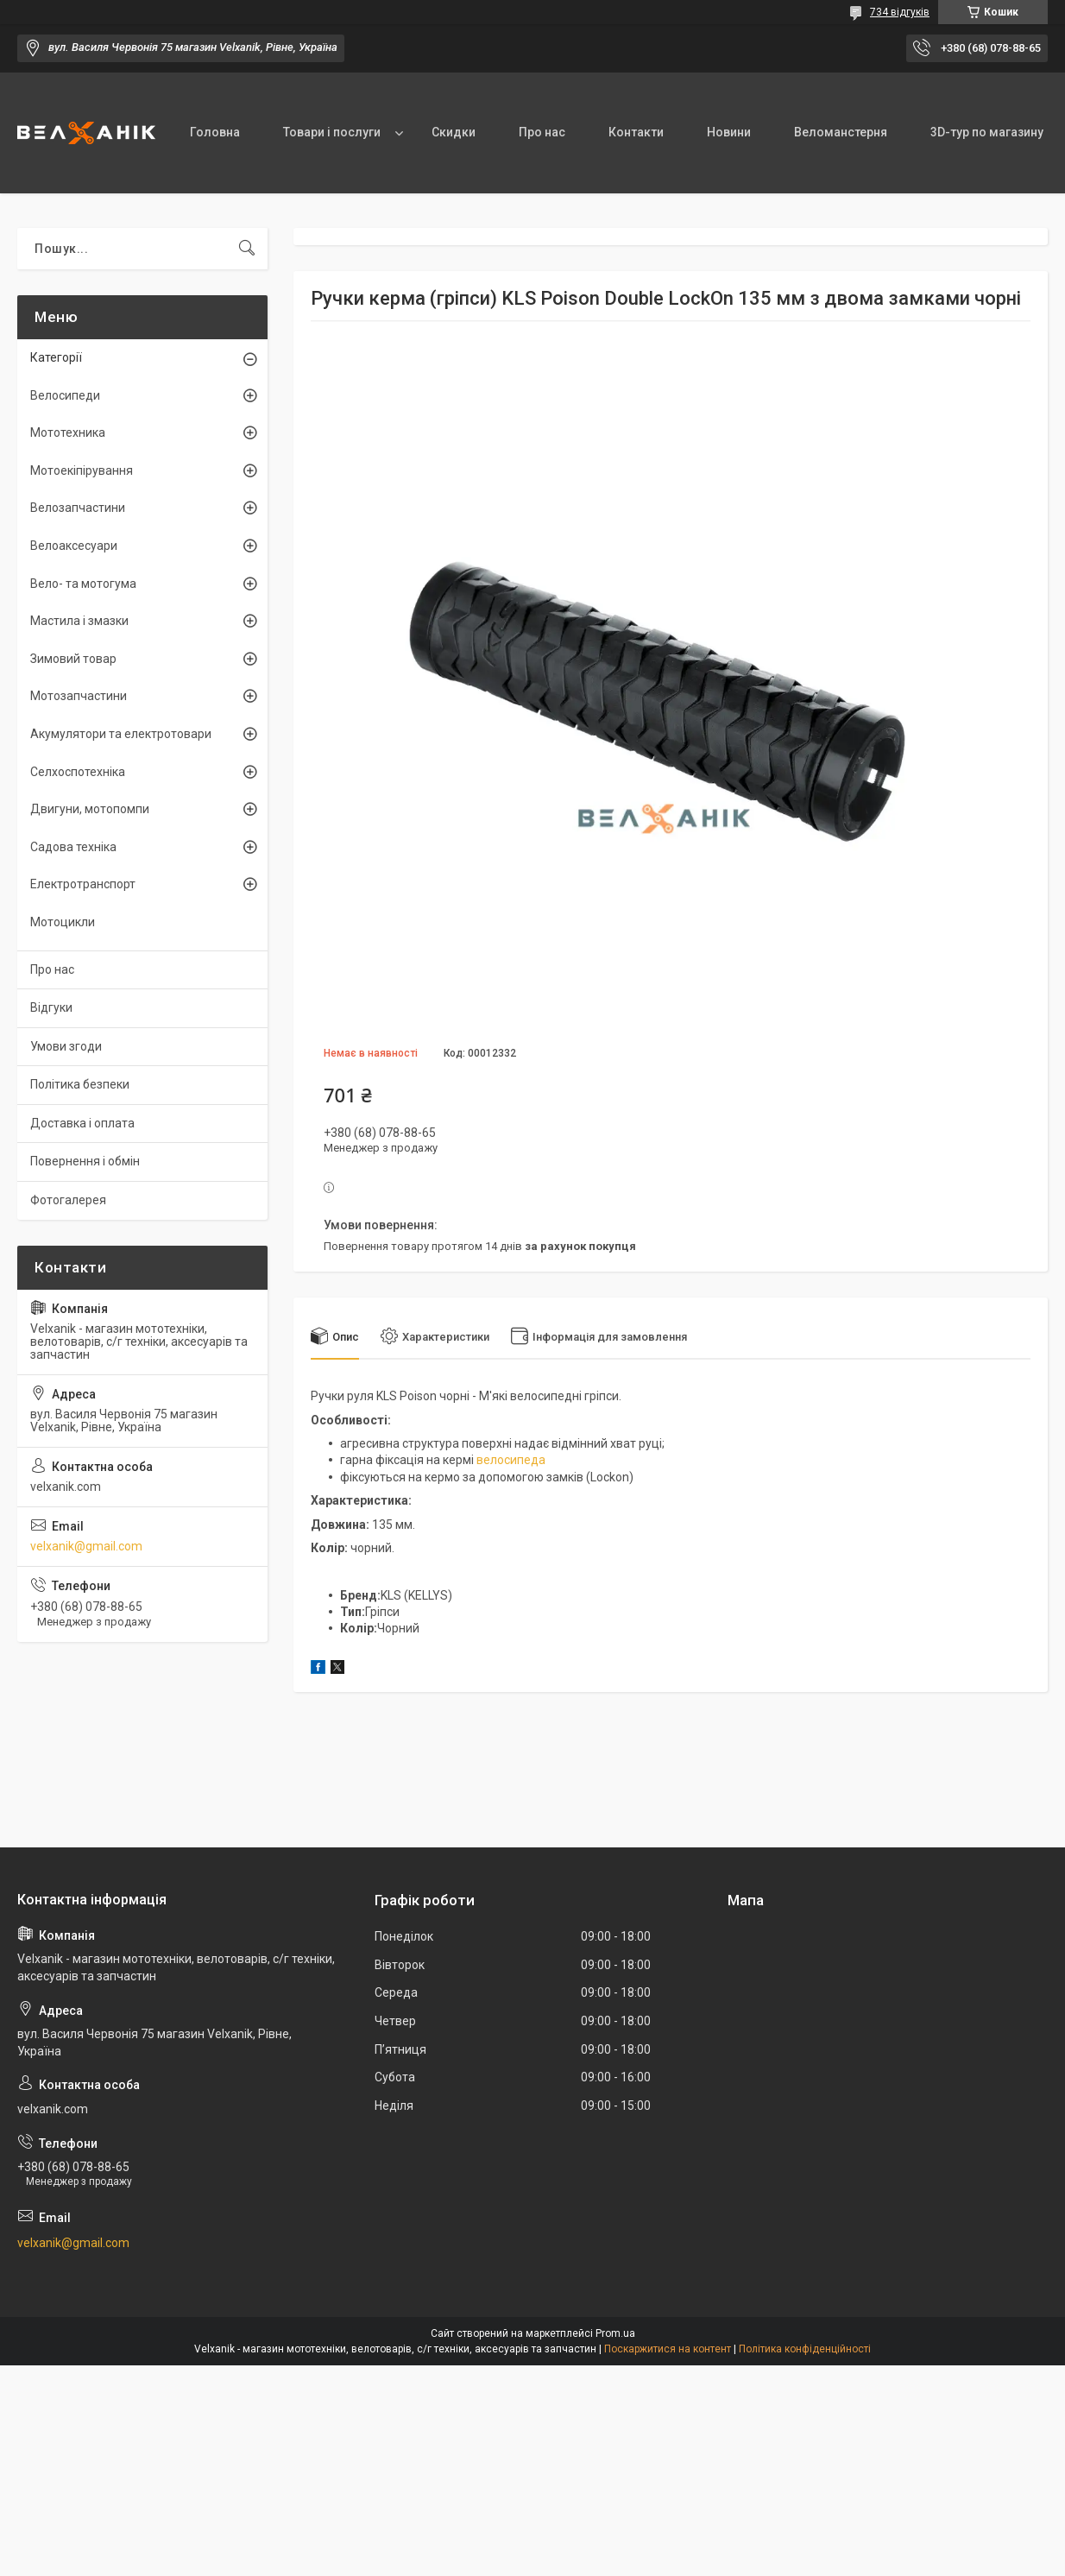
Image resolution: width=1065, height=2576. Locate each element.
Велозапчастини (77, 508)
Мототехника (67, 432)
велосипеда (510, 1460)
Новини (729, 132)
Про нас (542, 132)
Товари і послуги (332, 132)
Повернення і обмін (85, 1161)
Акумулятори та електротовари (120, 734)
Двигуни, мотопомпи (89, 809)
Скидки (454, 132)
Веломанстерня (840, 132)
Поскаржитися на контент (667, 2349)
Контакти (636, 132)
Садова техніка (73, 847)
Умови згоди (66, 1046)
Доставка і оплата (82, 1123)
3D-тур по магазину (986, 132)
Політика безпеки (79, 1084)
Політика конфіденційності (805, 2349)
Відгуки (51, 1007)
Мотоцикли (62, 922)
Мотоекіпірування (81, 470)
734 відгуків (900, 12)
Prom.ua (615, 2333)
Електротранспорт (82, 884)
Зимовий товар (73, 659)
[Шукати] (247, 248)
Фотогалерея (68, 1200)
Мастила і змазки (79, 621)
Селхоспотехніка (77, 772)
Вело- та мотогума (83, 583)
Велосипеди (65, 395)
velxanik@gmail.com (86, 1546)
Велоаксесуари (73, 545)
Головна (215, 132)
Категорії (56, 357)
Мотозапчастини (78, 696)
